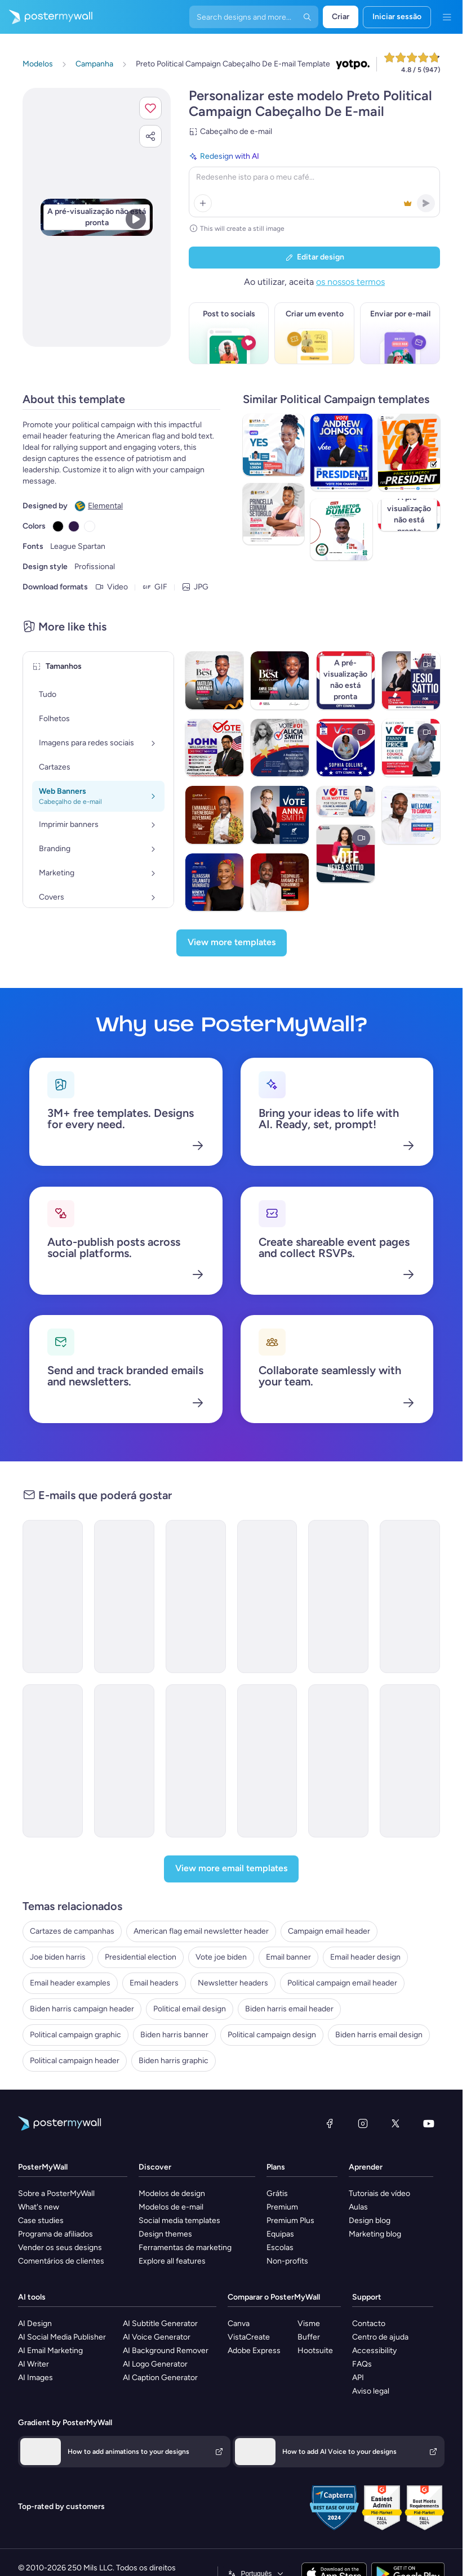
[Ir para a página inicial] (46, 17)
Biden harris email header (289, 2009)
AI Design (35, 2323)
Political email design (189, 2009)
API (358, 2377)
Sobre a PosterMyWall (56, 2193)
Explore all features (172, 2261)
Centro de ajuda (380, 2337)
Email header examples (70, 1983)
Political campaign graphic (75, 2035)
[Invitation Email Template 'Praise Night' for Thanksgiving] (410, 1760)
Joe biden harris (58, 1957)
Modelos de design (172, 2193)
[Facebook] (329, 2123)
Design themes (165, 2234)
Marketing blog (375, 2234)
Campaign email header (329, 1931)
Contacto (368, 2323)
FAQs (362, 2364)
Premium (282, 2207)
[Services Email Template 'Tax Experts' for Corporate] (53, 1596)
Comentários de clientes (61, 2261)
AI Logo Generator (155, 2364)
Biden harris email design (379, 2035)
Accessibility (374, 2350)
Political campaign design (272, 2035)
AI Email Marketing (50, 2350)
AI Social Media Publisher (62, 2337)
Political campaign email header (342, 1983)
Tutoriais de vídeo (379, 2193)
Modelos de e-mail (171, 2207)
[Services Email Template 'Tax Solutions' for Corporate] (196, 1596)
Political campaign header (74, 2060)
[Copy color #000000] (58, 526)
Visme (308, 2323)
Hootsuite (315, 2350)
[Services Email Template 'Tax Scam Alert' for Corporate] (196, 1760)
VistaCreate (249, 2337)
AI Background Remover (165, 2350)
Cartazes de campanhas (72, 1931)
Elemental (105, 506)
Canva (239, 2323)
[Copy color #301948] (73, 526)
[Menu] (447, 17)
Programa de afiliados (55, 2234)
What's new (38, 2207)
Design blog (369, 2220)
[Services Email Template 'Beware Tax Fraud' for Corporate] (338, 1596)
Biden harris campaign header (82, 2009)
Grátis (277, 2193)
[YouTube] (428, 2123)
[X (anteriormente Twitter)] (395, 2123)
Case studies (41, 2220)
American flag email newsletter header (201, 1931)
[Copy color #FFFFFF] (89, 526)
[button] (150, 108)
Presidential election (140, 1957)
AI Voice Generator (156, 2337)
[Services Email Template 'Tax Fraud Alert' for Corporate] (267, 1760)
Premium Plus (290, 2220)
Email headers (154, 1983)
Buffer (308, 2337)
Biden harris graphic (173, 2060)
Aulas (358, 2207)
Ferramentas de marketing (185, 2247)
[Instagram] (363, 2123)
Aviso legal (370, 2391)
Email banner (288, 1957)
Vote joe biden (221, 1957)
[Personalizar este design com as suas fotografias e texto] (97, 217)
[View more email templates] (231, 1868)
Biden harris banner (174, 2035)
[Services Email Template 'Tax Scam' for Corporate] (124, 1760)
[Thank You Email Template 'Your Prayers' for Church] (338, 1760)
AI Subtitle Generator (160, 2323)
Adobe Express (254, 2350)
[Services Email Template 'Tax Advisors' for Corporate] (410, 1596)
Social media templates (179, 2220)
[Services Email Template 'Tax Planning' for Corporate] (124, 1596)
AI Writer (33, 2364)
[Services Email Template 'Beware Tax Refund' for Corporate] (53, 1760)
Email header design (365, 1957)
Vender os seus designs (60, 2247)
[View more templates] (231, 942)
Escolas (280, 2247)
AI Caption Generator (160, 2377)
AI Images (35, 2377)
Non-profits (287, 2261)
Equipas (280, 2234)
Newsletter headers (233, 1983)
